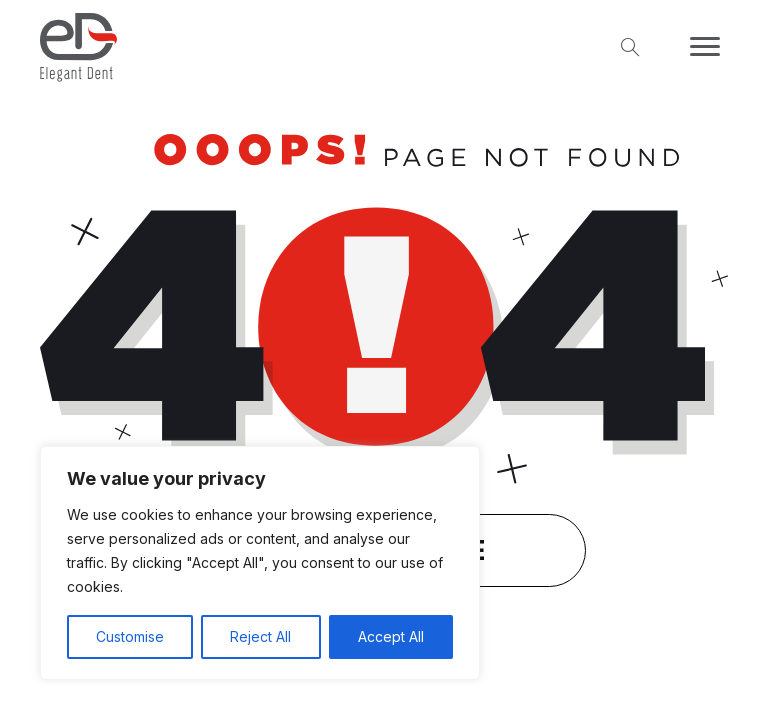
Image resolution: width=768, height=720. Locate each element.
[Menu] (705, 47)
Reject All (260, 636)
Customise (130, 636)
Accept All (391, 636)
